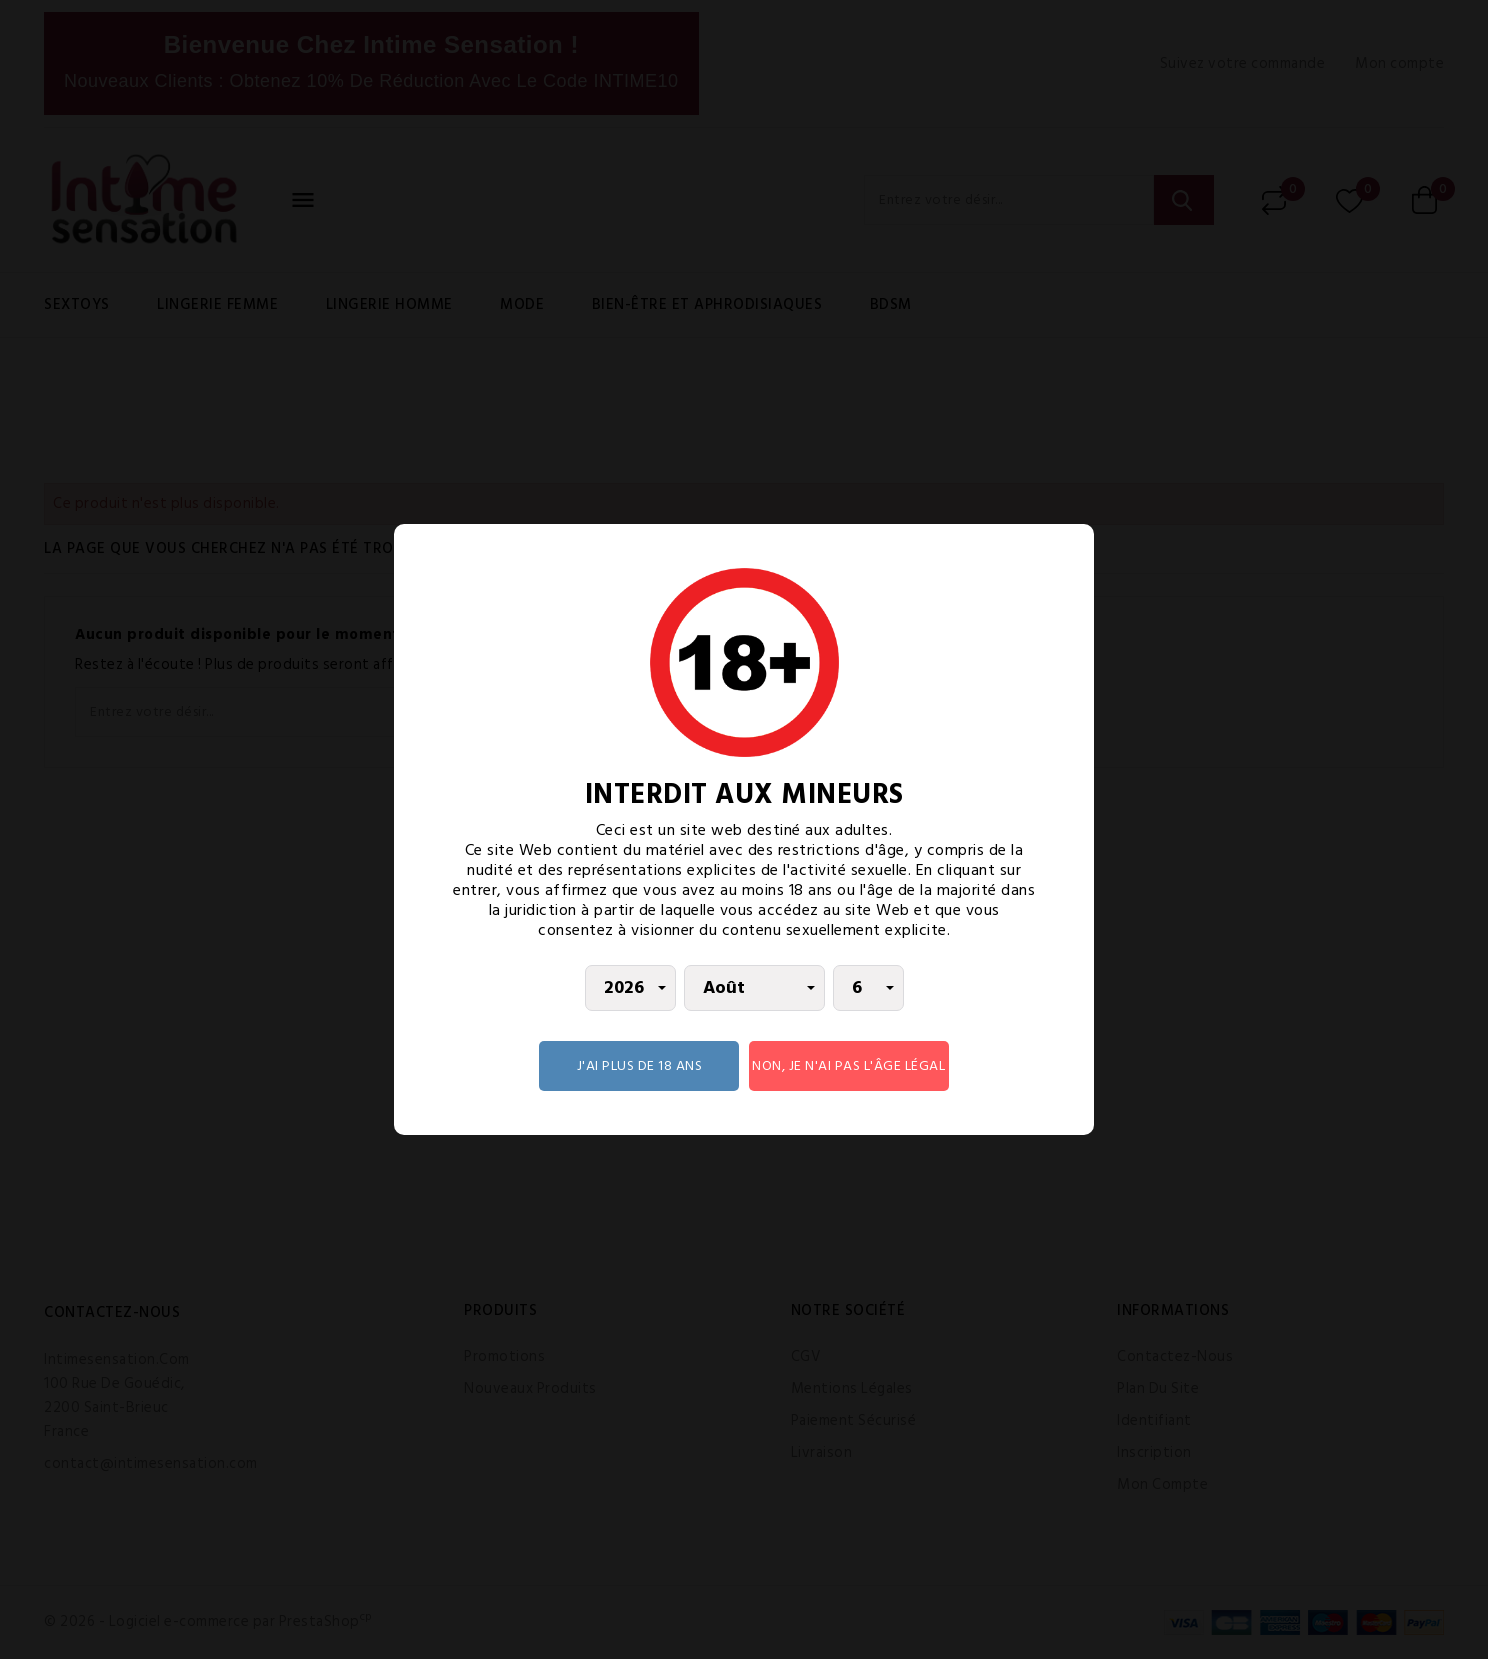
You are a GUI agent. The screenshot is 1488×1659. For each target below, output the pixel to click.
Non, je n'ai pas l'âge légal (848, 1065)
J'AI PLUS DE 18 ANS (640, 1065)
